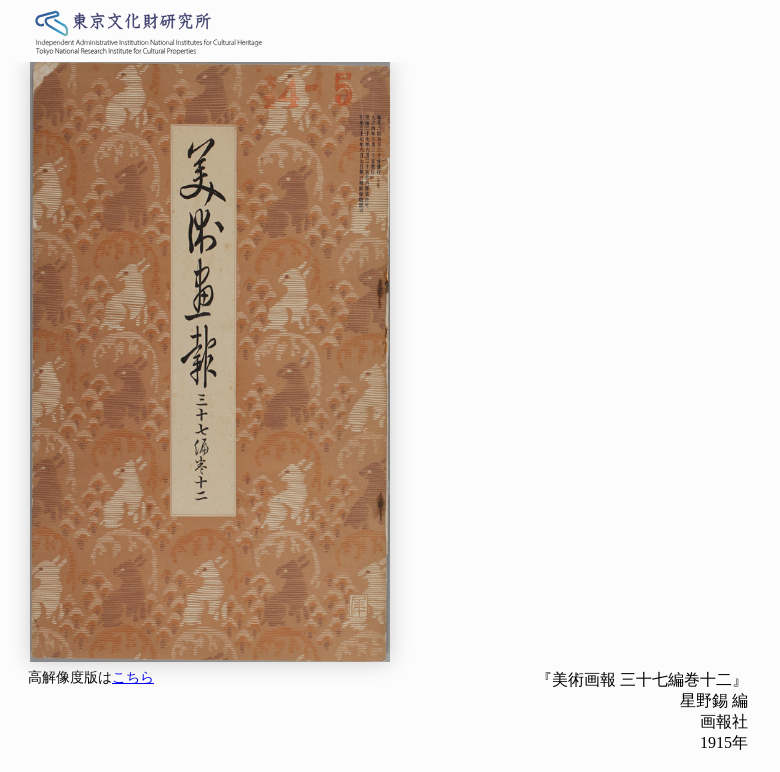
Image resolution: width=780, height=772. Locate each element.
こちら (133, 677)
